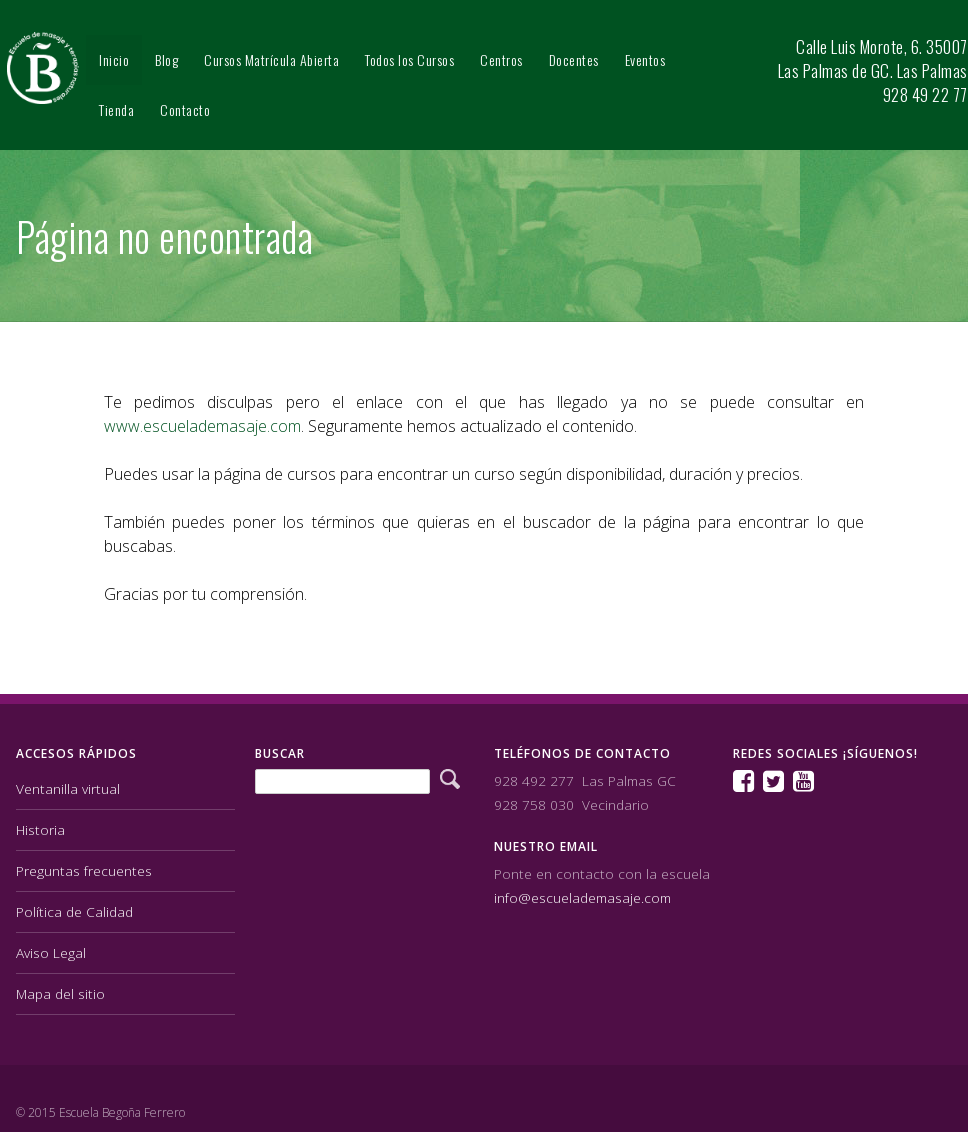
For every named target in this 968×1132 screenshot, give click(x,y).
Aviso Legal (51, 951)
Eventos (645, 59)
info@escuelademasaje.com (582, 896)
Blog (166, 59)
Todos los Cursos (409, 59)
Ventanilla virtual (68, 787)
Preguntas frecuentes (84, 869)
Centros (501, 59)
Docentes (574, 59)
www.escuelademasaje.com (202, 426)
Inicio (114, 59)
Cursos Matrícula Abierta (271, 59)
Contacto (185, 109)
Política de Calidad (74, 910)
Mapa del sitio (60, 992)
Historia (40, 828)
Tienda (116, 109)
